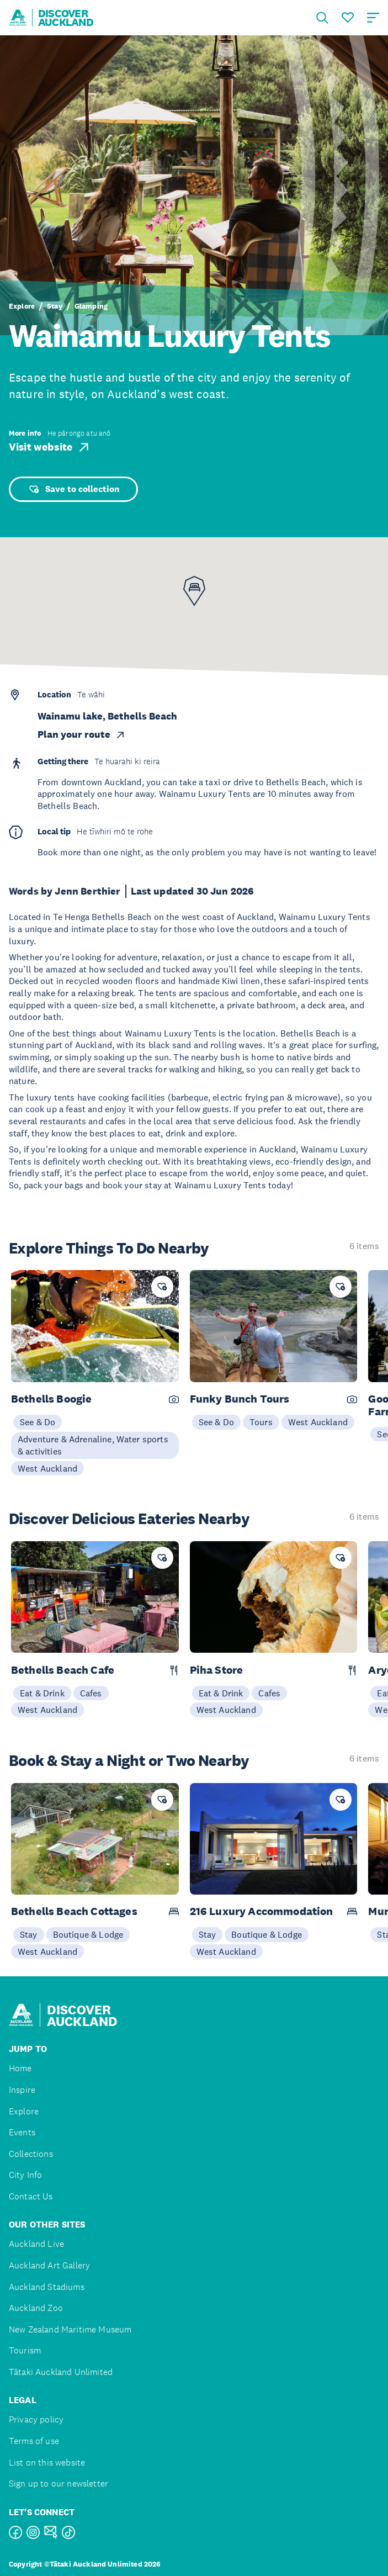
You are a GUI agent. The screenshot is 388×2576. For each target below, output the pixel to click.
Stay (54, 306)
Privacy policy (36, 2419)
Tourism (25, 2350)
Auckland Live (36, 2244)
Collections (31, 2154)
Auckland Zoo (36, 2308)
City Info (25, 2175)
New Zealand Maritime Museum (70, 2329)
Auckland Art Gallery (49, 2265)
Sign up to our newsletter (58, 2483)
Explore (22, 306)
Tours (261, 1421)
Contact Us (31, 2196)
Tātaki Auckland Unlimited (61, 2372)
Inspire (22, 2090)
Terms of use (34, 2441)
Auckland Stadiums (46, 2287)
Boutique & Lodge (88, 1934)
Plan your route (82, 734)
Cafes (91, 1693)
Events (22, 2132)
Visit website (50, 447)
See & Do (37, 1421)
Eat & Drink (42, 1693)
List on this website (47, 2462)
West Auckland (47, 1468)
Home (20, 2068)
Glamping (91, 306)
